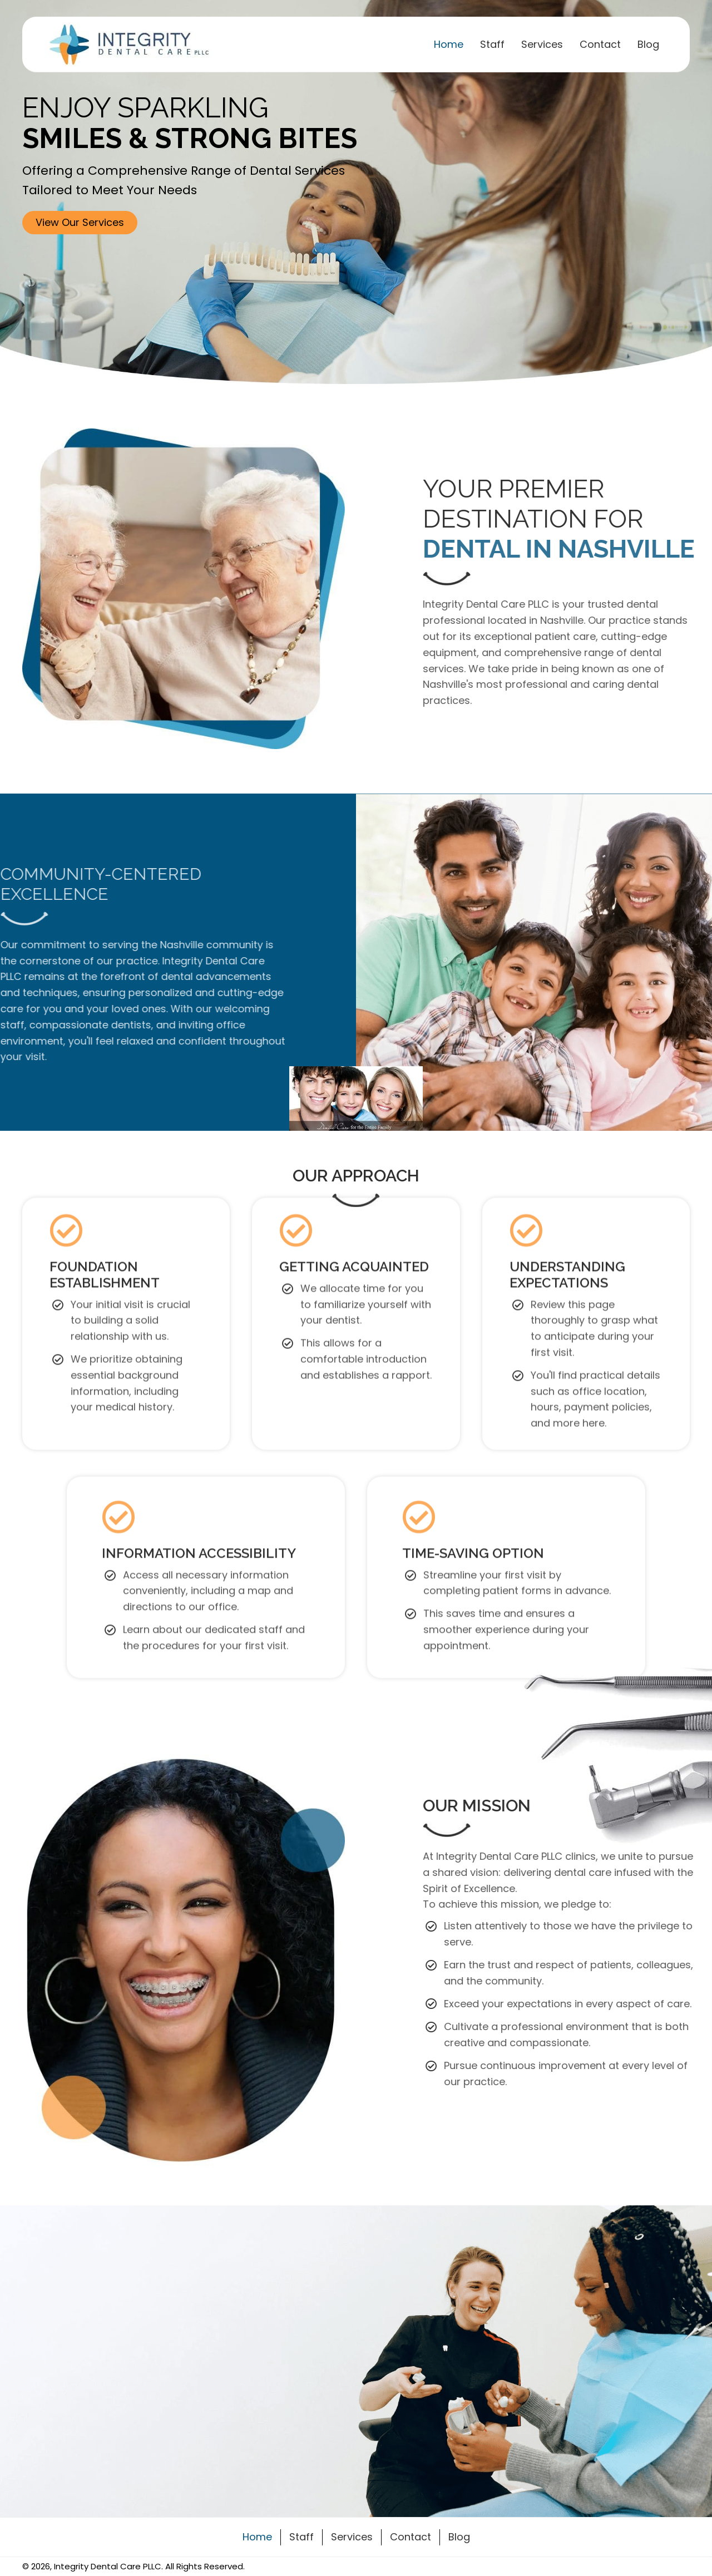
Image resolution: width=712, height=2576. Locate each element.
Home (257, 2537)
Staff (301, 2537)
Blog (459, 2537)
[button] (79, 222)
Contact (410, 2537)
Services (352, 2537)
